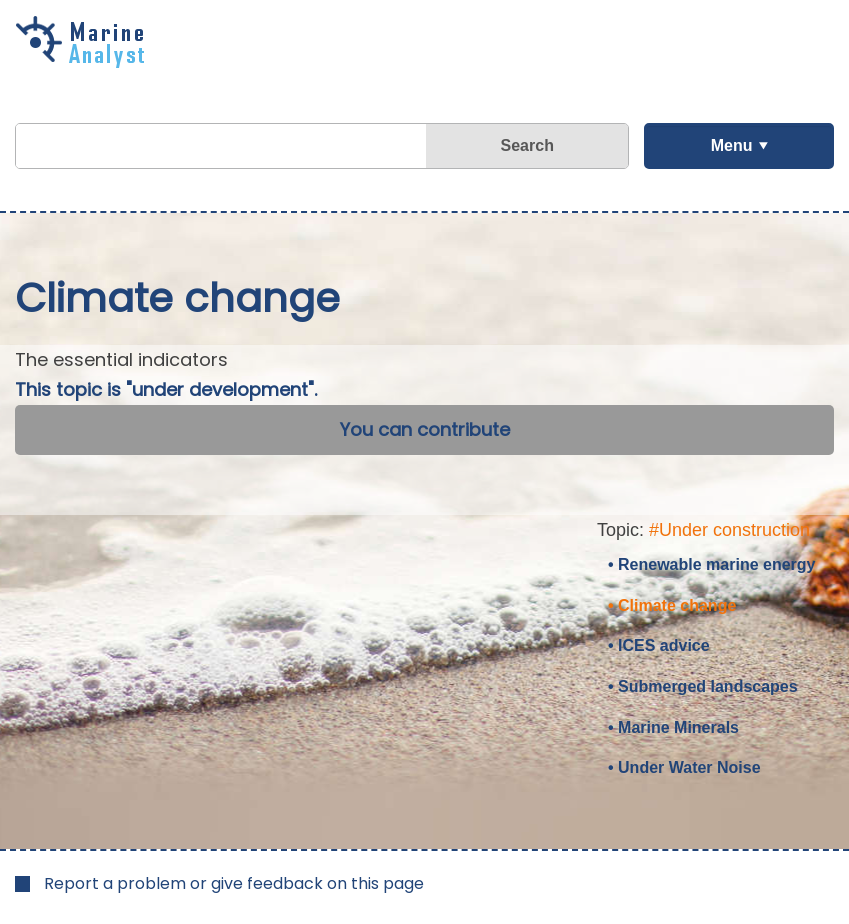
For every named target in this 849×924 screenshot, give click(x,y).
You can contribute (425, 429)
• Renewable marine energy (711, 564)
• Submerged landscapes (703, 686)
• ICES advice (659, 645)
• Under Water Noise (684, 767)
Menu (732, 145)
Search (527, 145)
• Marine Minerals (673, 727)
